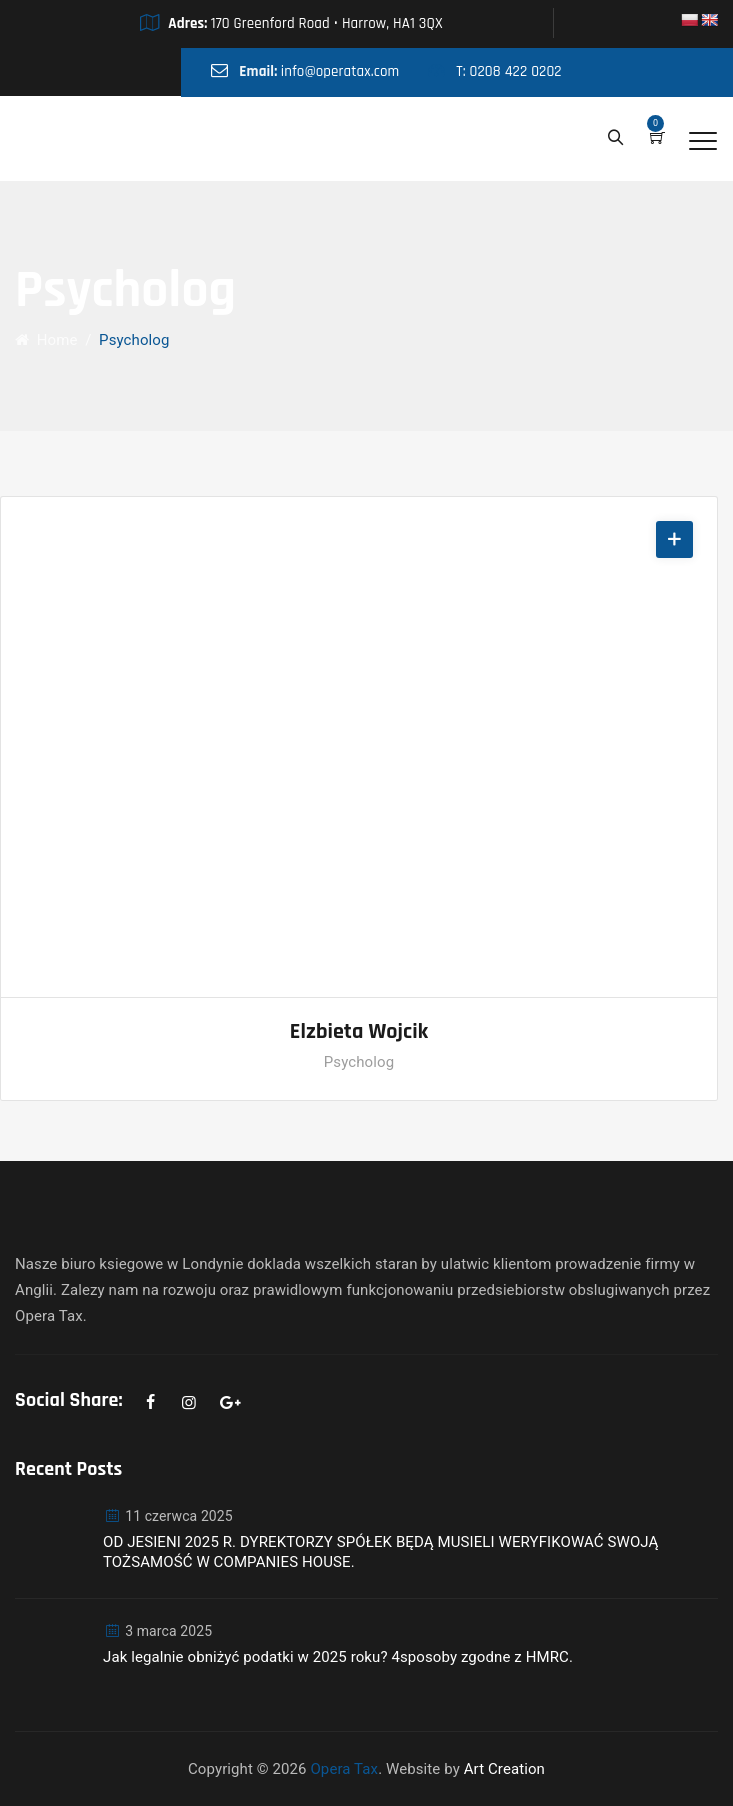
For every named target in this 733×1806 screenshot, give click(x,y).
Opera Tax (344, 1769)
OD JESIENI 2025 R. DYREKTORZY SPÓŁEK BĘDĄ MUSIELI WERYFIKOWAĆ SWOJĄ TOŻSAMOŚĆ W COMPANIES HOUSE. (380, 1552)
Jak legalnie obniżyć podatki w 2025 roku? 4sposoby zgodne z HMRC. (338, 1657)
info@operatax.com (340, 71)
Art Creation (504, 1769)
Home (46, 340)
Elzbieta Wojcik (359, 1032)
